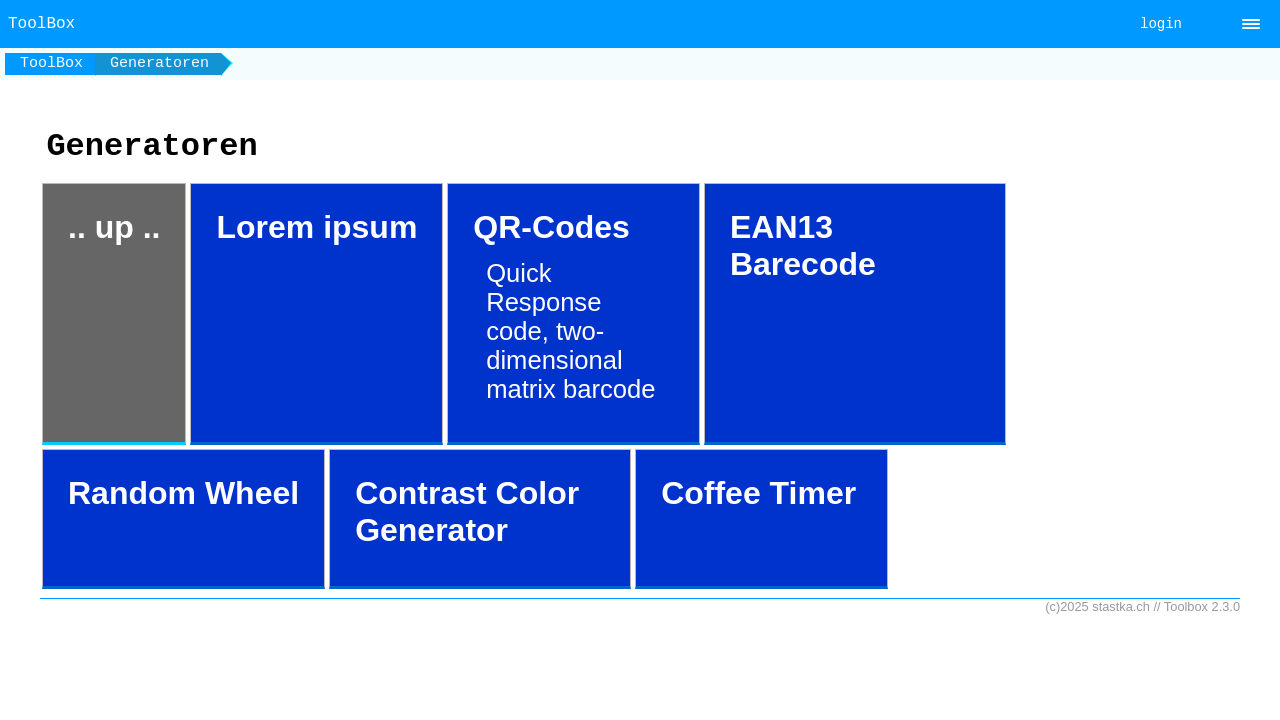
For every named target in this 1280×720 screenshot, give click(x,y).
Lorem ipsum (316, 227)
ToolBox (51, 63)
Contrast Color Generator (467, 511)
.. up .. (114, 227)
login (1161, 24)
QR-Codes (567, 306)
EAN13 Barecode (803, 245)
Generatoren (159, 63)
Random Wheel (183, 493)
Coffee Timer (758, 493)
